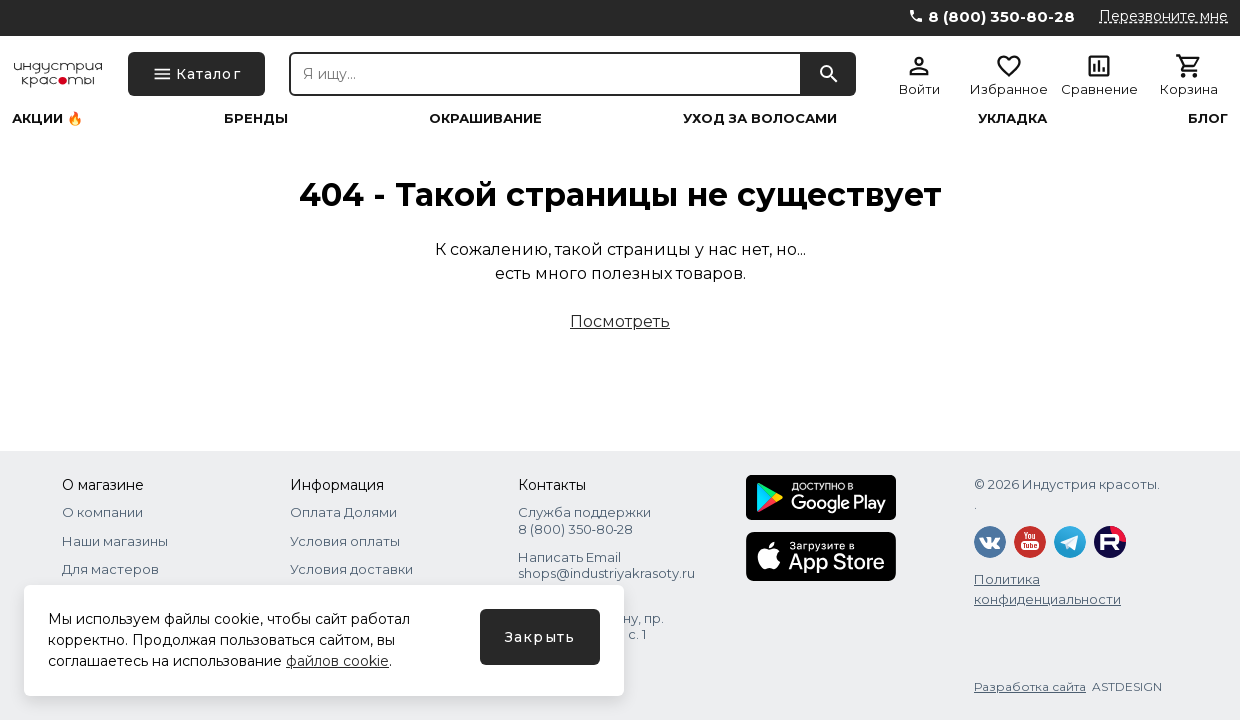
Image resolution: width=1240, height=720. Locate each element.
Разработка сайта (1030, 686)
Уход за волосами (760, 118)
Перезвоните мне (1163, 16)
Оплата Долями (343, 512)
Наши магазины (115, 541)
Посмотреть (620, 321)
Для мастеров (110, 569)
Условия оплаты (345, 541)
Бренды (256, 118)
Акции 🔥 (47, 118)
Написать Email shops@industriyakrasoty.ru (606, 565)
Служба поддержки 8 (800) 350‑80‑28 (584, 520)
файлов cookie (337, 661)
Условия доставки (351, 569)
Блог (1208, 118)
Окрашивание (485, 118)
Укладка (1012, 118)
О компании (102, 512)
